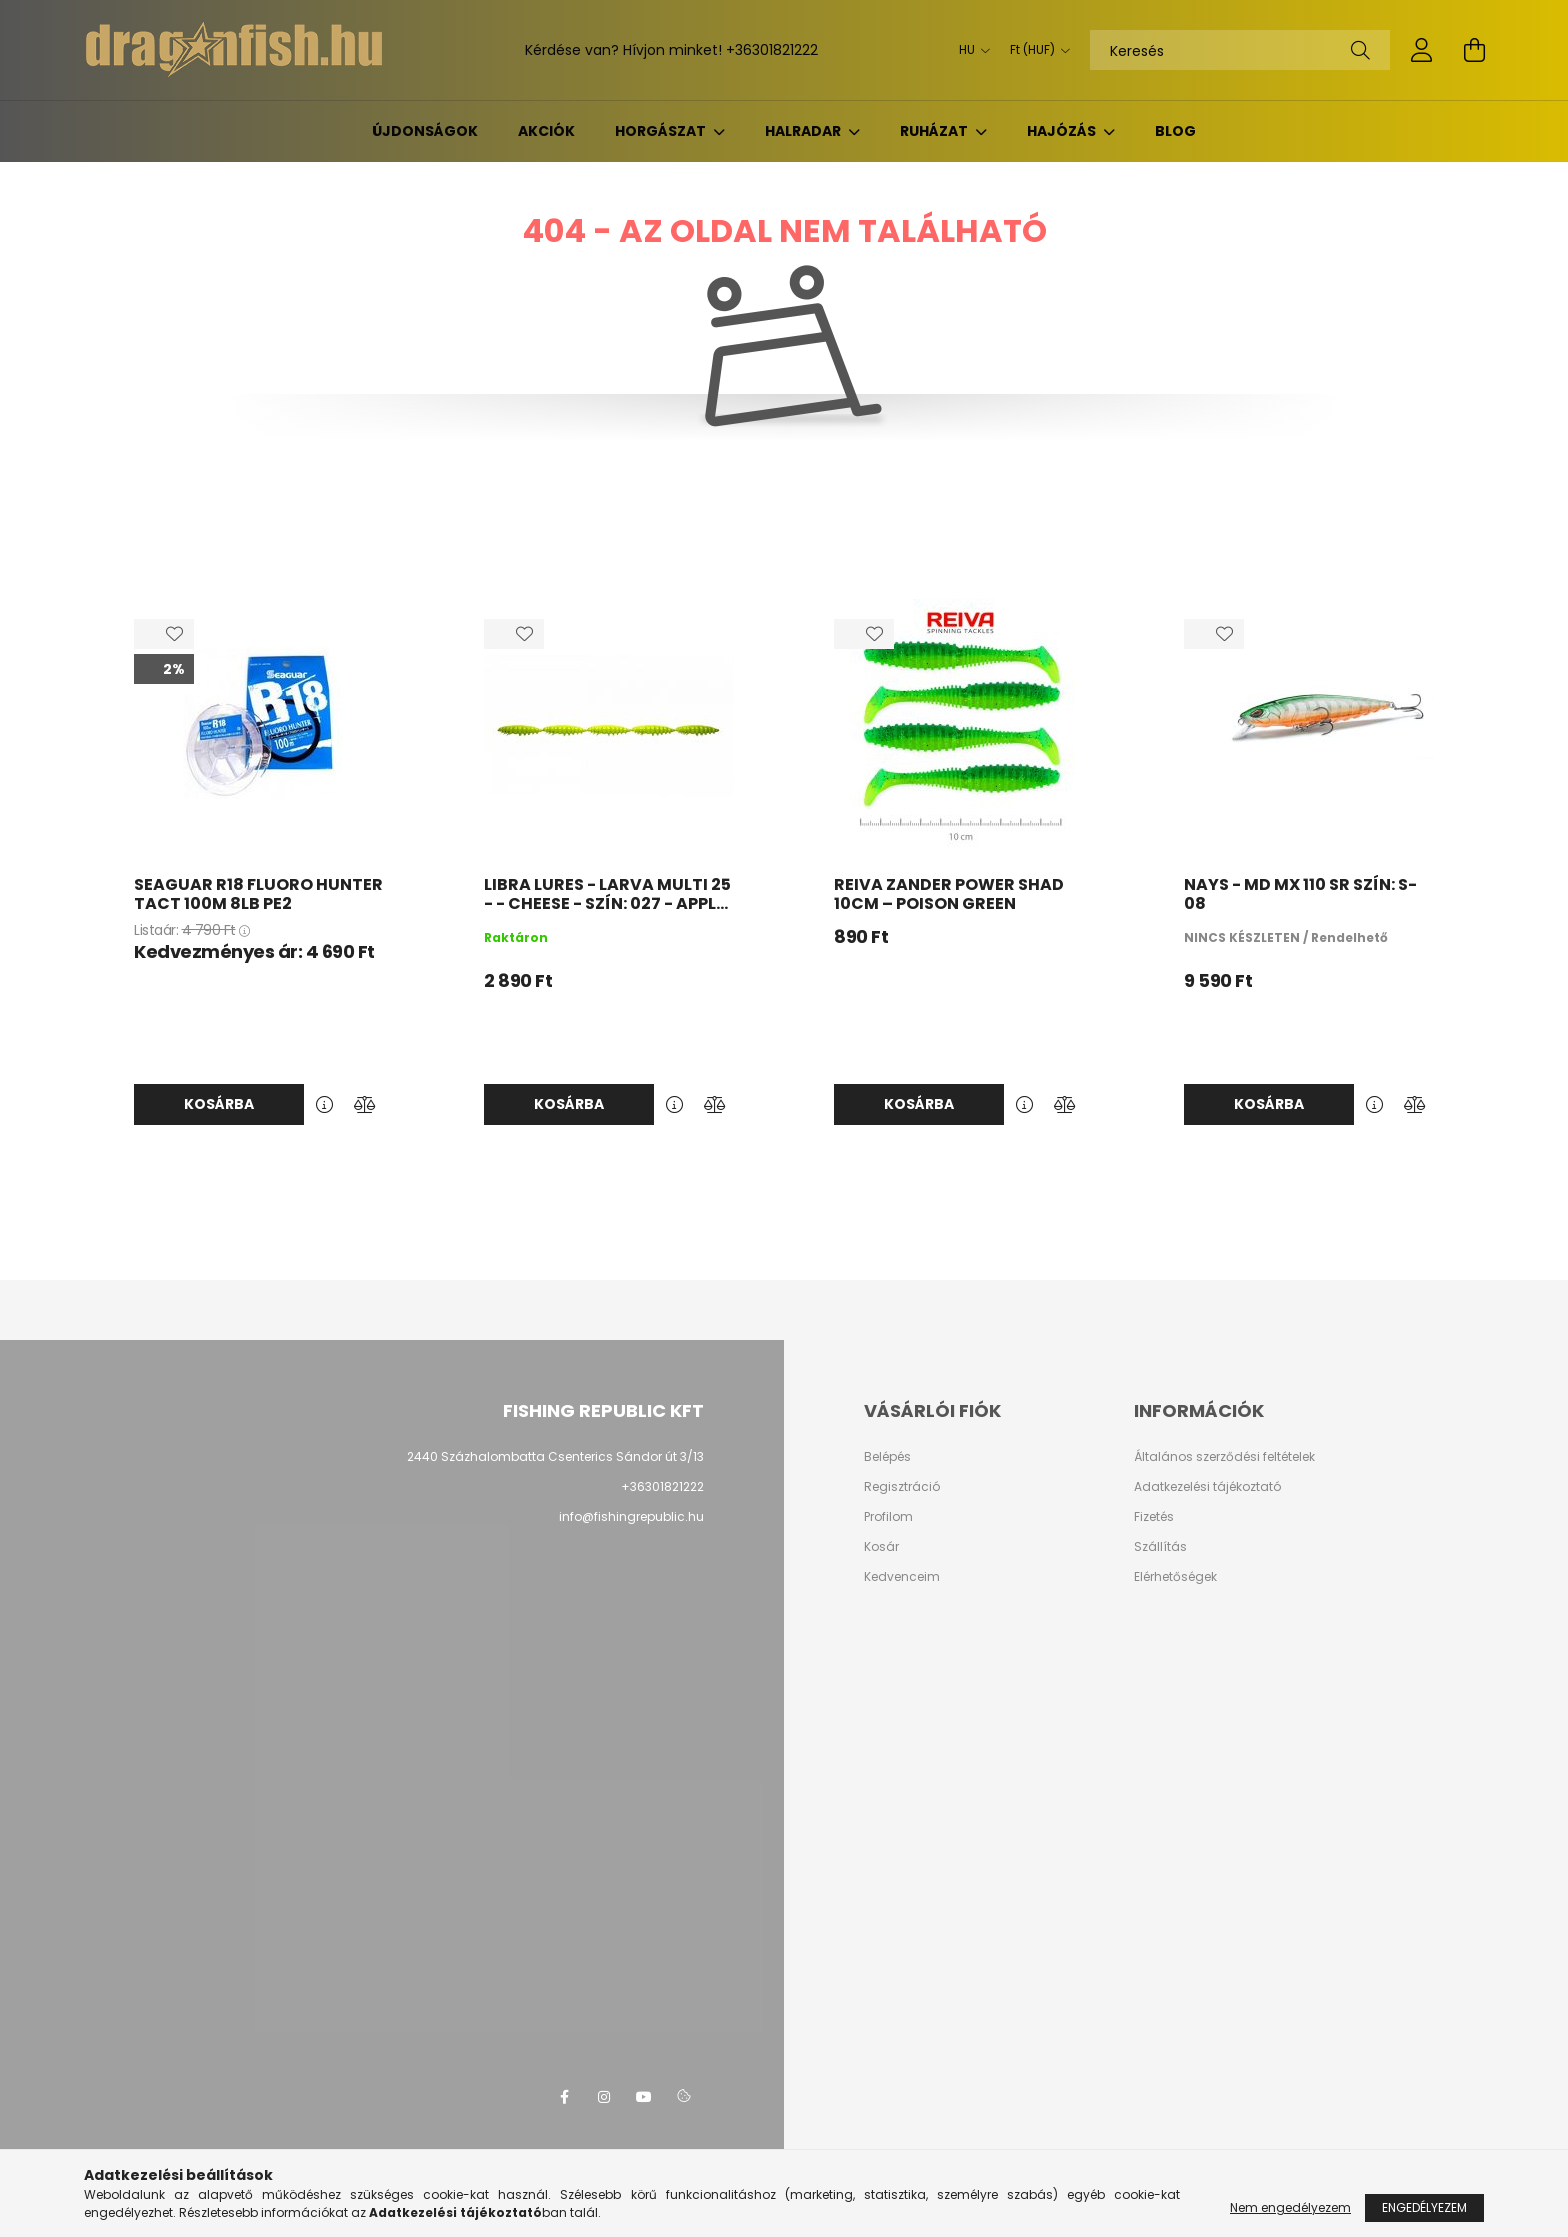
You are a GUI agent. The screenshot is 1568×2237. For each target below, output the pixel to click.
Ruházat (935, 131)
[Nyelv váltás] (969, 50)
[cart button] (1474, 50)
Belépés (887, 1457)
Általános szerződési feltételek (1224, 1457)
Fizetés (1154, 1517)
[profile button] (1422, 50)
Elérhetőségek (1175, 1577)
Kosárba (219, 1104)
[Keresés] (1240, 50)
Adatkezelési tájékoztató (1207, 1487)
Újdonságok (425, 131)
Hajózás (1063, 131)
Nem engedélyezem (1290, 2207)
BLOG (1175, 131)
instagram (604, 2097)
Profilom (888, 1517)
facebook (564, 2097)
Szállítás (1160, 1547)
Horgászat (662, 131)
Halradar (804, 131)
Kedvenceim (902, 1577)
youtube (644, 2097)
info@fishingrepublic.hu (631, 1516)
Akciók (546, 131)
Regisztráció (902, 1487)
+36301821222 (772, 50)
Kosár (881, 1547)
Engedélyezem (1424, 2207)
